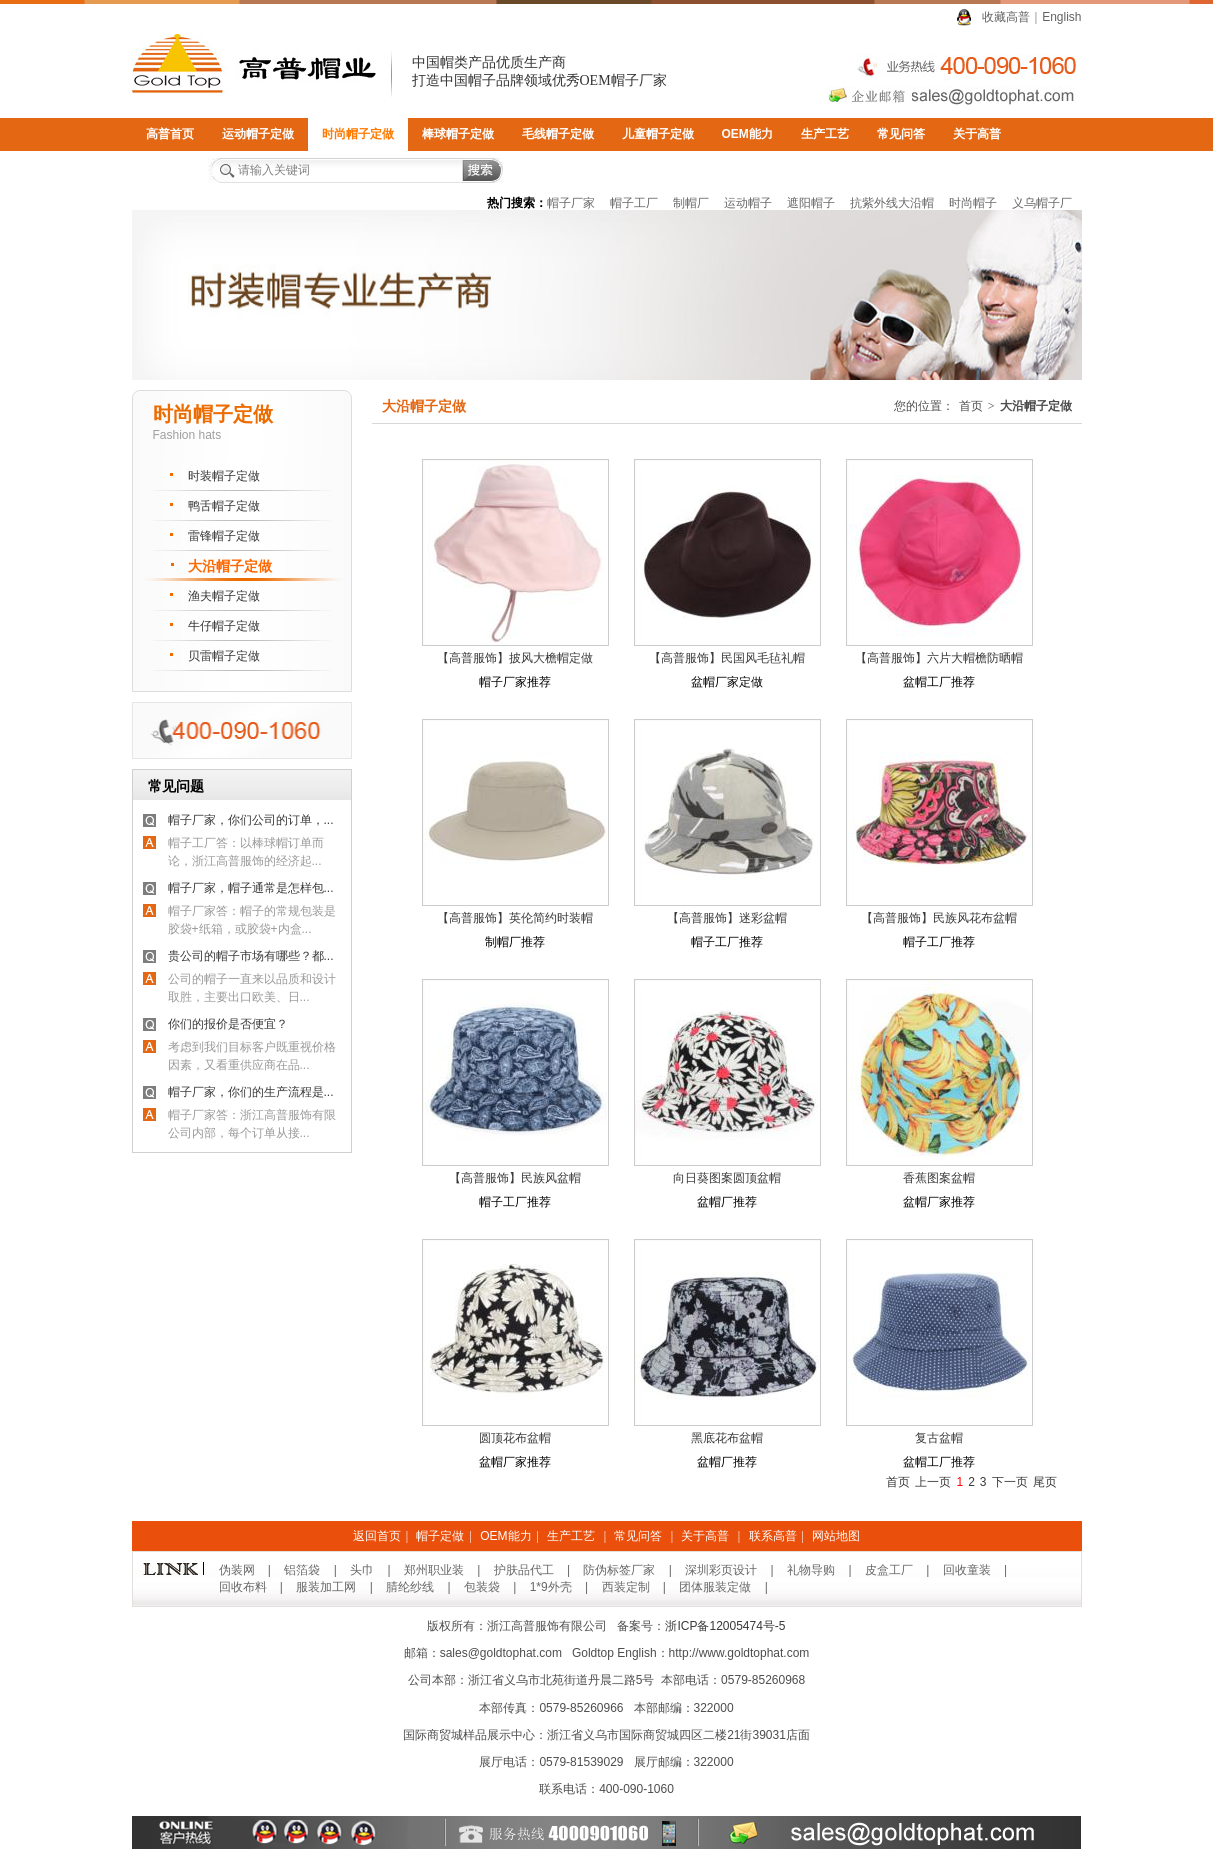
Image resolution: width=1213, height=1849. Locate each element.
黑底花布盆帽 (727, 1438)
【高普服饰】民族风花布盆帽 (939, 918)
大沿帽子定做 (230, 566)
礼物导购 (811, 1570)
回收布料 (243, 1587)
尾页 (1045, 1482)
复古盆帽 (939, 1438)
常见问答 (901, 134)
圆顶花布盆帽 (515, 1438)
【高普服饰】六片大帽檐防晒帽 (939, 658)
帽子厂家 (571, 203)
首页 (971, 406)
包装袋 (482, 1587)
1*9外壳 (551, 1587)
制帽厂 (691, 203)
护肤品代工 (524, 1570)
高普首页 (170, 134)
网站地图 (836, 1536)
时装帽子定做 (224, 476)
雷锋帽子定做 (224, 536)
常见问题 (176, 786)
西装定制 (626, 1587)
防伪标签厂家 (619, 1570)
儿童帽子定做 (658, 134)
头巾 (362, 1570)
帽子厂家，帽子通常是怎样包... (251, 888)
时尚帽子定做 (358, 134)
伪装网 (237, 1570)
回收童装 (967, 1570)
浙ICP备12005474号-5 (725, 1626)
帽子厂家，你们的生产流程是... (251, 1092)
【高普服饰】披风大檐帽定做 (515, 658)
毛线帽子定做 (558, 134)
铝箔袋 (302, 1570)
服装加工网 (326, 1587)
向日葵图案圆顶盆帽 (727, 1178)
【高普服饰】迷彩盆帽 (727, 918)
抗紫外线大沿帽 (892, 203)
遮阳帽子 (811, 203)
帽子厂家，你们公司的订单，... (251, 820)
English (1061, 17)
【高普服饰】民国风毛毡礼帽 (727, 658)
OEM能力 (747, 134)
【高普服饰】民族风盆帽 (515, 1178)
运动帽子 (748, 203)
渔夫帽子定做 (224, 596)
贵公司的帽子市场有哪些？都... (251, 956)
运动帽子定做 (258, 134)
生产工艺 (825, 134)
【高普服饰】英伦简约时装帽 (515, 918)
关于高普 (977, 134)
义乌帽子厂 (1042, 203)
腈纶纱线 (410, 1587)
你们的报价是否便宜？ (228, 1024)
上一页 (933, 1482)
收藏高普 (1006, 17)
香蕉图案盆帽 (939, 1178)
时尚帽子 (973, 203)
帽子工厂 (634, 203)
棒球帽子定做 (458, 134)
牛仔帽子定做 (224, 626)
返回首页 (377, 1536)
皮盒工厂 (889, 1570)
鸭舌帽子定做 (224, 506)
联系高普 (170, 167)
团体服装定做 (715, 1587)
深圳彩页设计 (721, 1570)
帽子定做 (440, 1536)
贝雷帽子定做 (224, 656)
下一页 (1010, 1482)
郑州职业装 (434, 1570)
